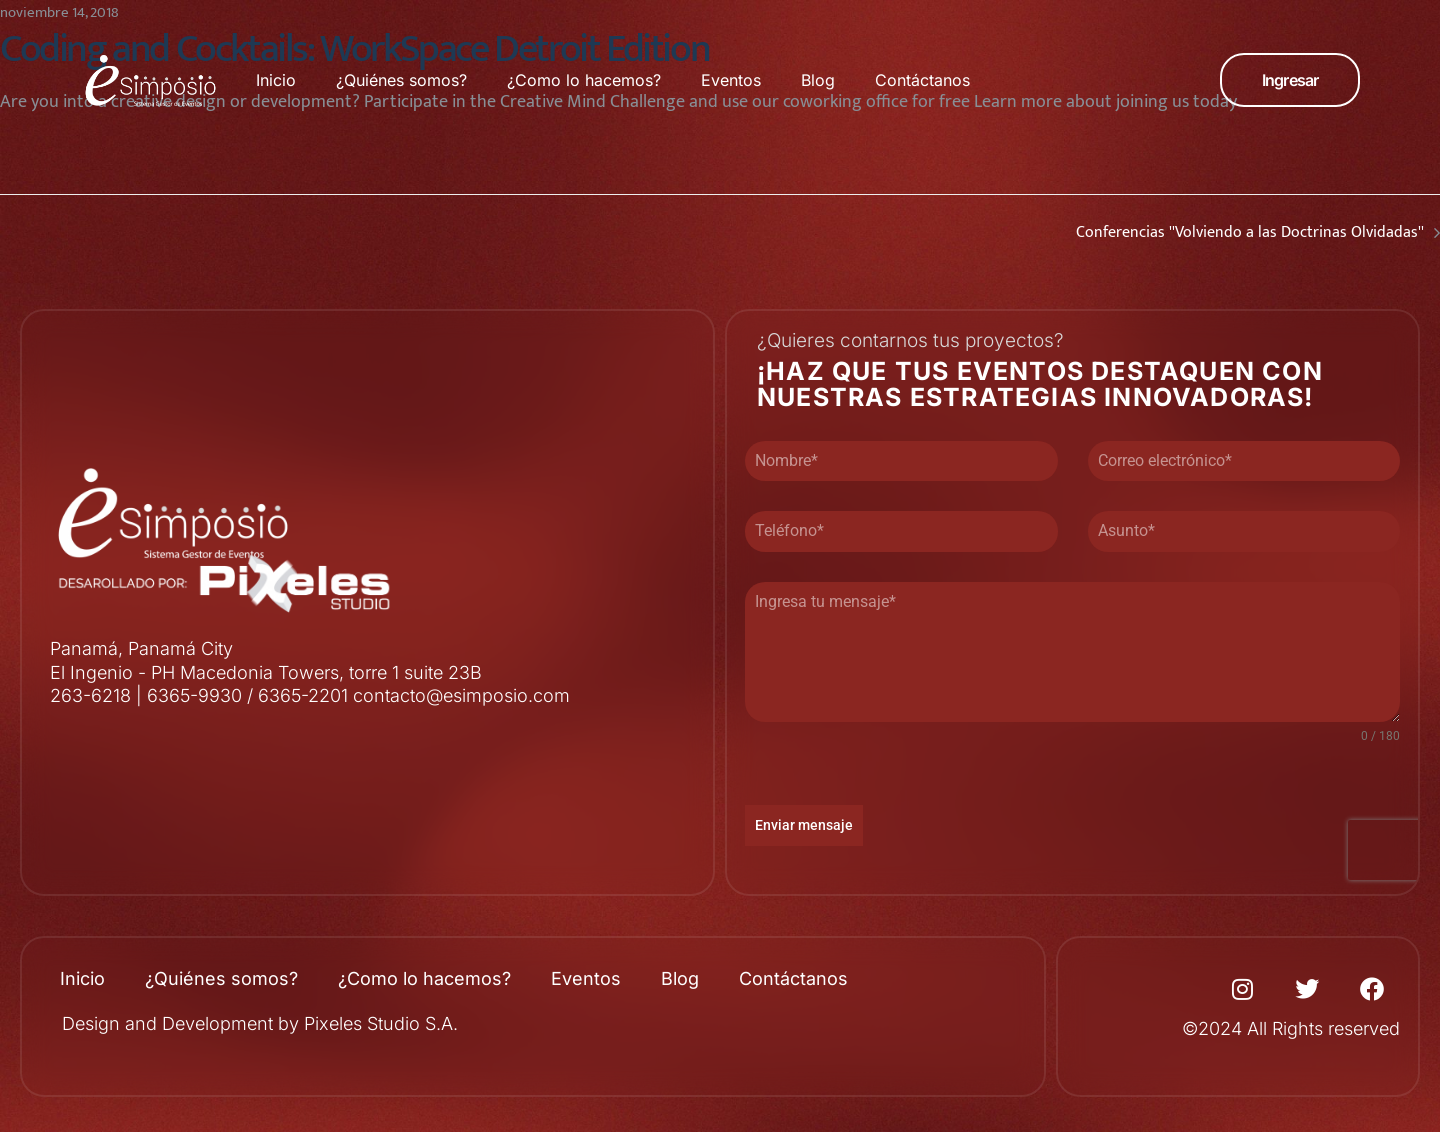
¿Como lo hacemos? (584, 80)
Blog (818, 80)
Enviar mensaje (804, 825)
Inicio (276, 80)
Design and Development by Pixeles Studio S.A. (260, 1023)
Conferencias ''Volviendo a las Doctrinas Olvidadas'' (1080, 233)
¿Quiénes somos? (401, 80)
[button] (1290, 80)
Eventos (731, 80)
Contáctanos (922, 80)
